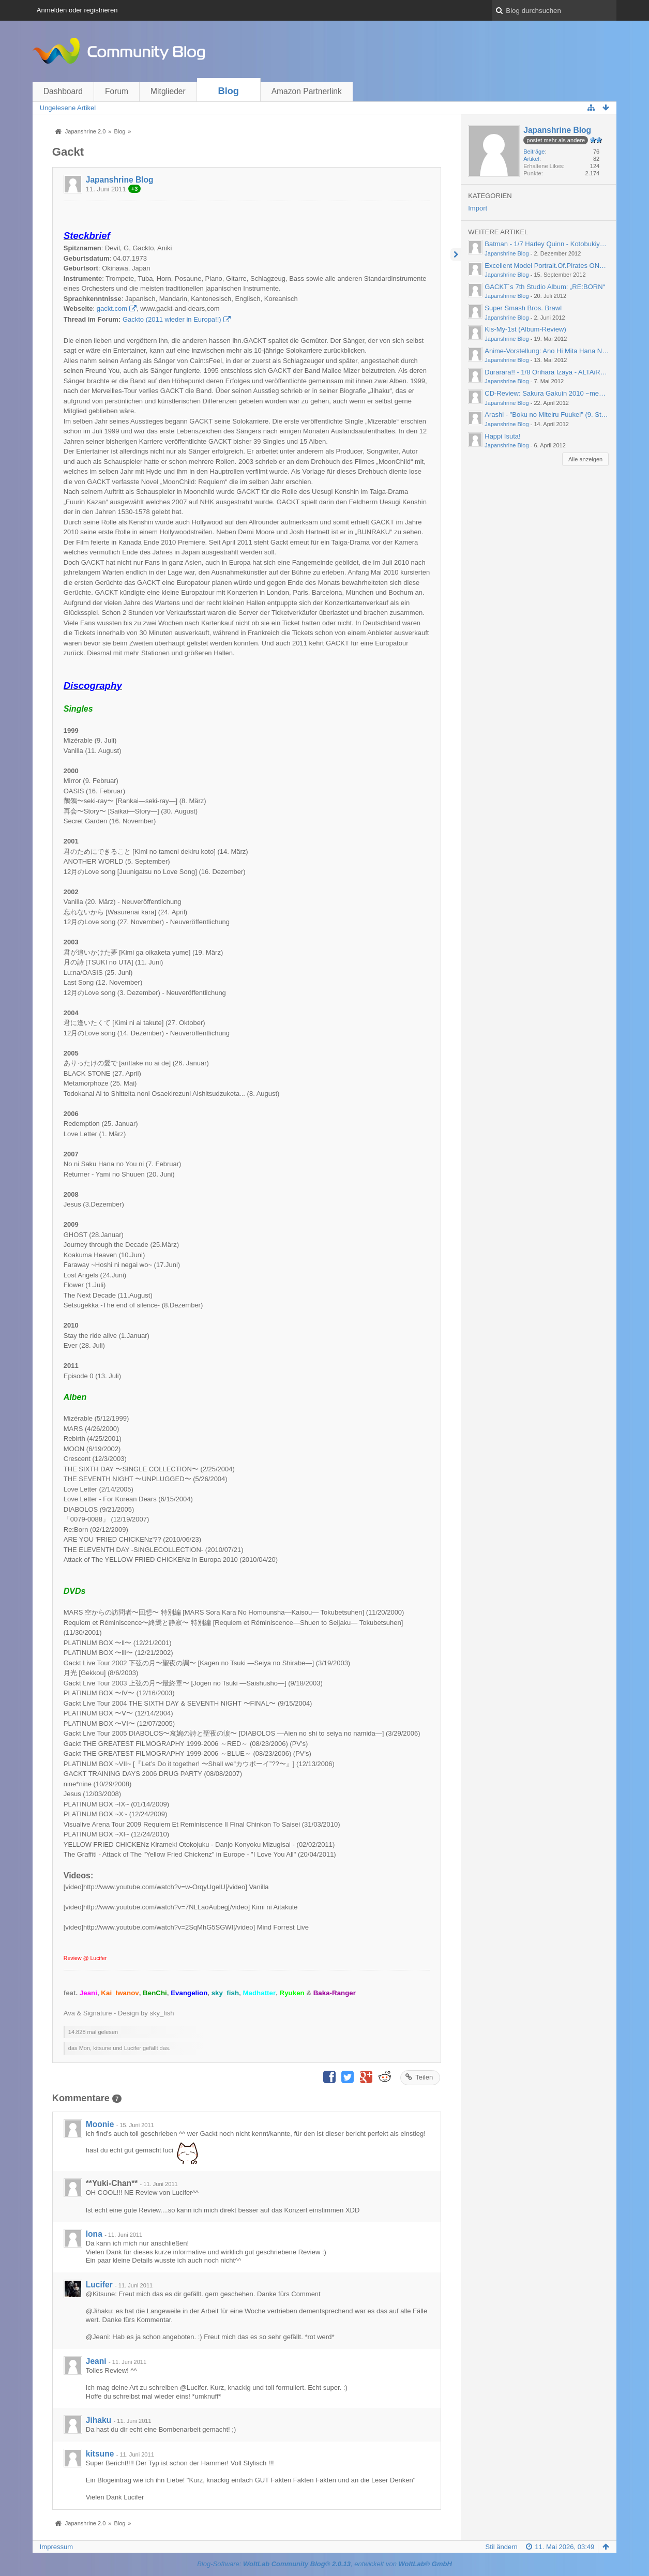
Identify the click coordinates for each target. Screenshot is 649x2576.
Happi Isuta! (502, 436)
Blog (228, 91)
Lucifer (99, 2284)
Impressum (56, 2547)
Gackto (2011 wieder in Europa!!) (172, 319)
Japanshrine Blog (120, 179)
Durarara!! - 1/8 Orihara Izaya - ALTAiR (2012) (553, 372)
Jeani (96, 2361)
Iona (94, 2233)
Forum (116, 91)
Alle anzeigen (585, 459)
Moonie (100, 2124)
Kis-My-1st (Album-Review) (525, 329)
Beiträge (534, 151)
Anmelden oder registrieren (77, 10)
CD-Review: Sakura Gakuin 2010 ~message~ (553, 393)
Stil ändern (502, 2547)
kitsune (100, 2453)
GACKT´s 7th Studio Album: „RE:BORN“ (545, 287)
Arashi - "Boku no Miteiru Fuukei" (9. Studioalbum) (560, 414)
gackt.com (112, 308)
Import (477, 208)
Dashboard (63, 91)
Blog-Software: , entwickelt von (324, 2564)
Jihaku (98, 2420)
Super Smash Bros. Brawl (523, 308)
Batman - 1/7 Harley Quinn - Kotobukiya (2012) (555, 244)
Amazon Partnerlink (306, 91)
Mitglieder (168, 91)
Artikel (531, 159)
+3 (134, 189)
